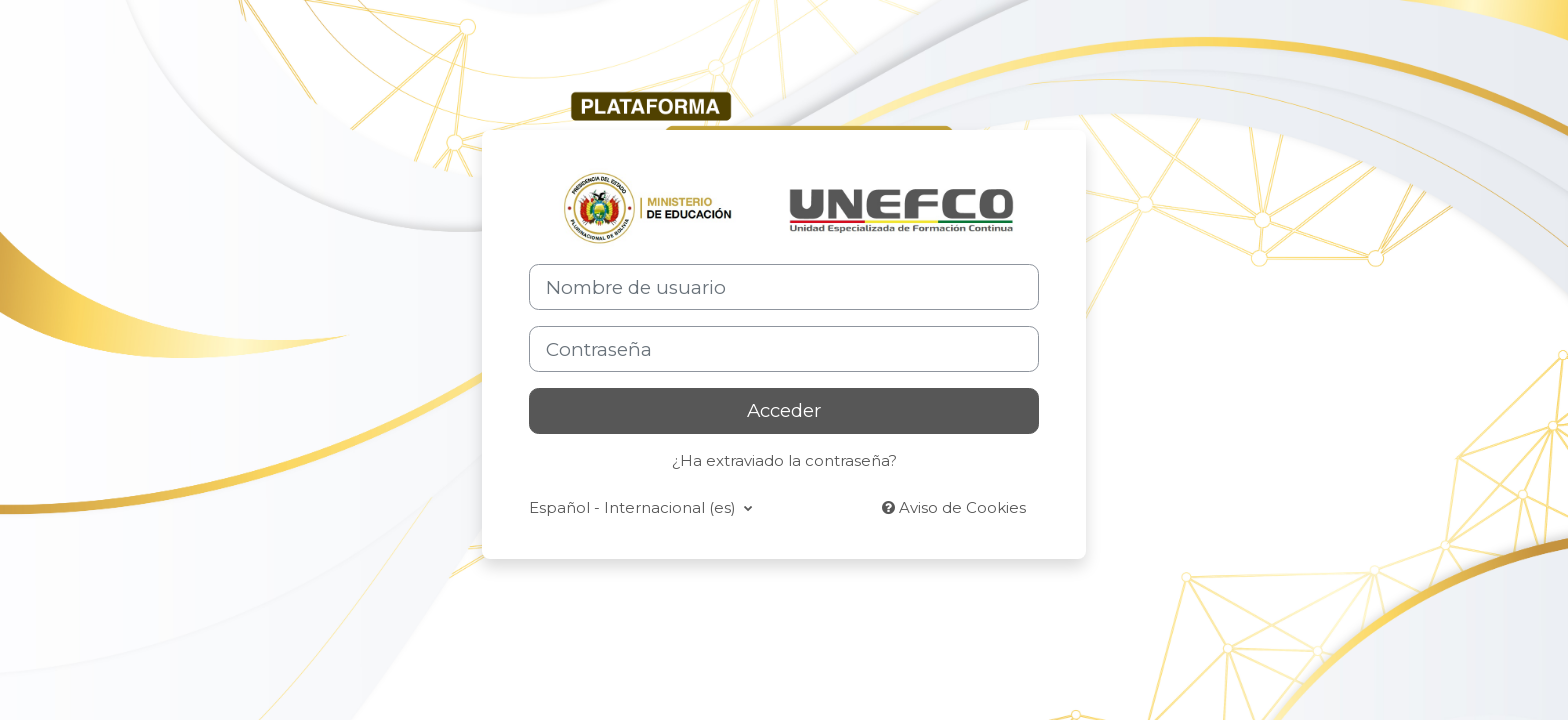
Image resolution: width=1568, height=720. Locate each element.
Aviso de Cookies (954, 507)
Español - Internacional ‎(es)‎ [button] (634, 507)
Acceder (784, 410)
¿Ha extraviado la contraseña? (784, 460)
